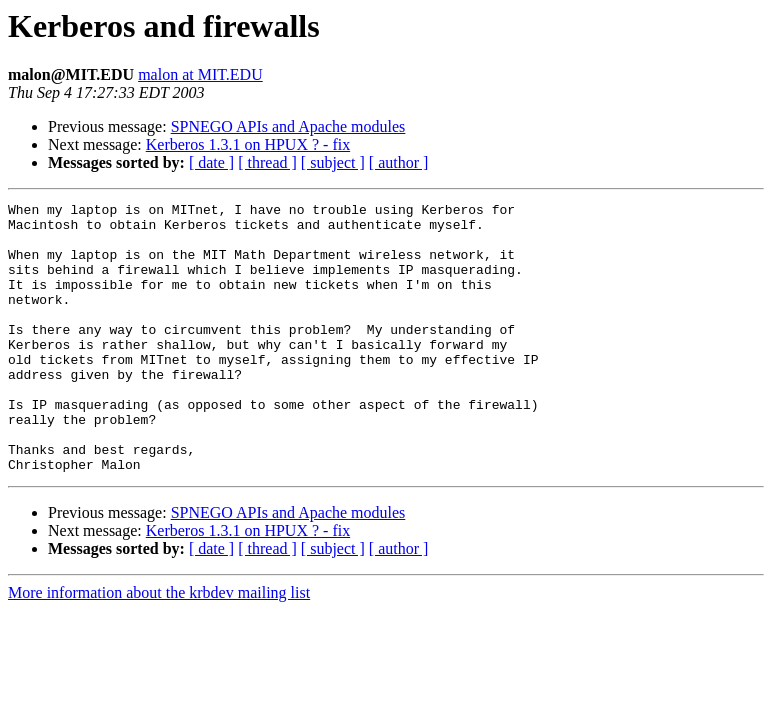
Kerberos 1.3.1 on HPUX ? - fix (248, 144)
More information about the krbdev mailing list (159, 646)
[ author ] (399, 162)
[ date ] (211, 162)
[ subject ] (333, 162)
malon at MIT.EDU (200, 74)
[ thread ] (267, 162)
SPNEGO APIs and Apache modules (288, 126)
